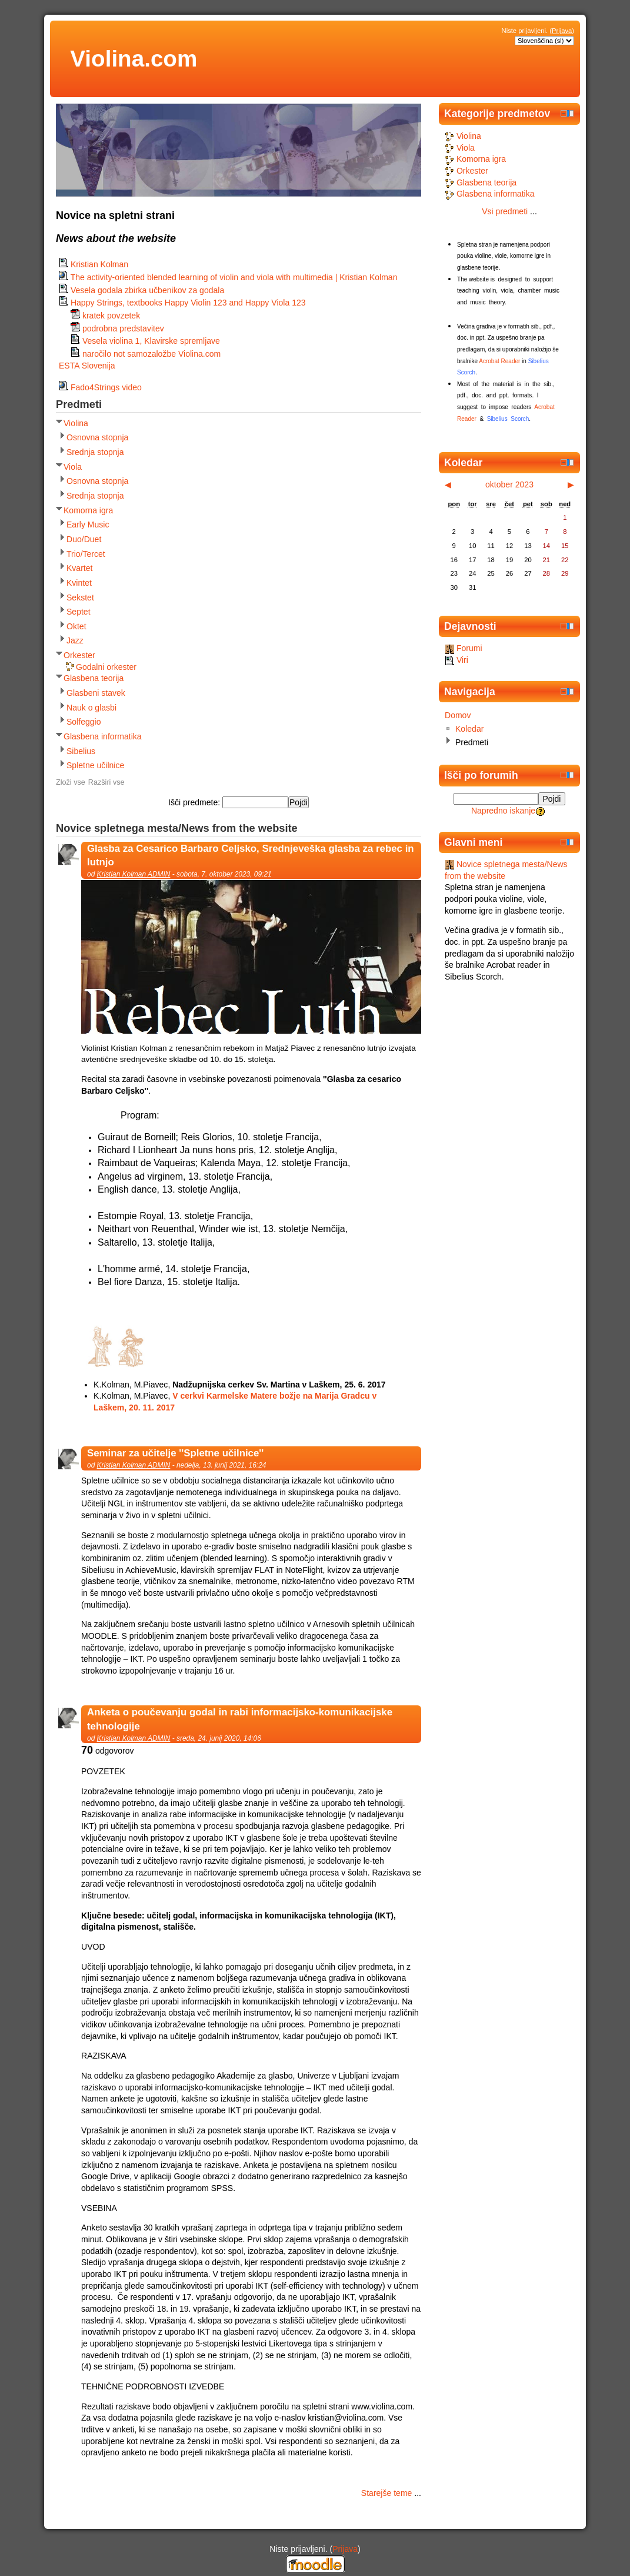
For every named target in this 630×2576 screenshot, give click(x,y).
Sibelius (80, 751)
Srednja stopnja (95, 452)
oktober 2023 (509, 484)
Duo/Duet (83, 539)
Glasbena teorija (94, 678)
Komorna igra (88, 510)
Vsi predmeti (505, 211)
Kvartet (79, 568)
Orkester (79, 655)
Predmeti (471, 742)
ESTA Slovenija (87, 365)
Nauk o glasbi (91, 707)
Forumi (463, 648)
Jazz (75, 640)
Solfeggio (83, 721)
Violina (76, 423)
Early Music (87, 524)
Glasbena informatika (103, 736)
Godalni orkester (106, 667)
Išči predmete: (195, 802)
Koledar (469, 728)
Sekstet (80, 597)
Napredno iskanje (503, 810)
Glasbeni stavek (95, 693)
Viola (73, 467)
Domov (458, 715)
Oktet (76, 626)
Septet (78, 611)
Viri (456, 660)
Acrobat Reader (499, 361)
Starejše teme (386, 2493)
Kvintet (79, 582)
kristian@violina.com (346, 2417)
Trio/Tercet (85, 554)
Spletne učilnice (95, 765)
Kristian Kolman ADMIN (134, 874)
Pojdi (552, 799)
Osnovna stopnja (97, 437)
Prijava (562, 30)
